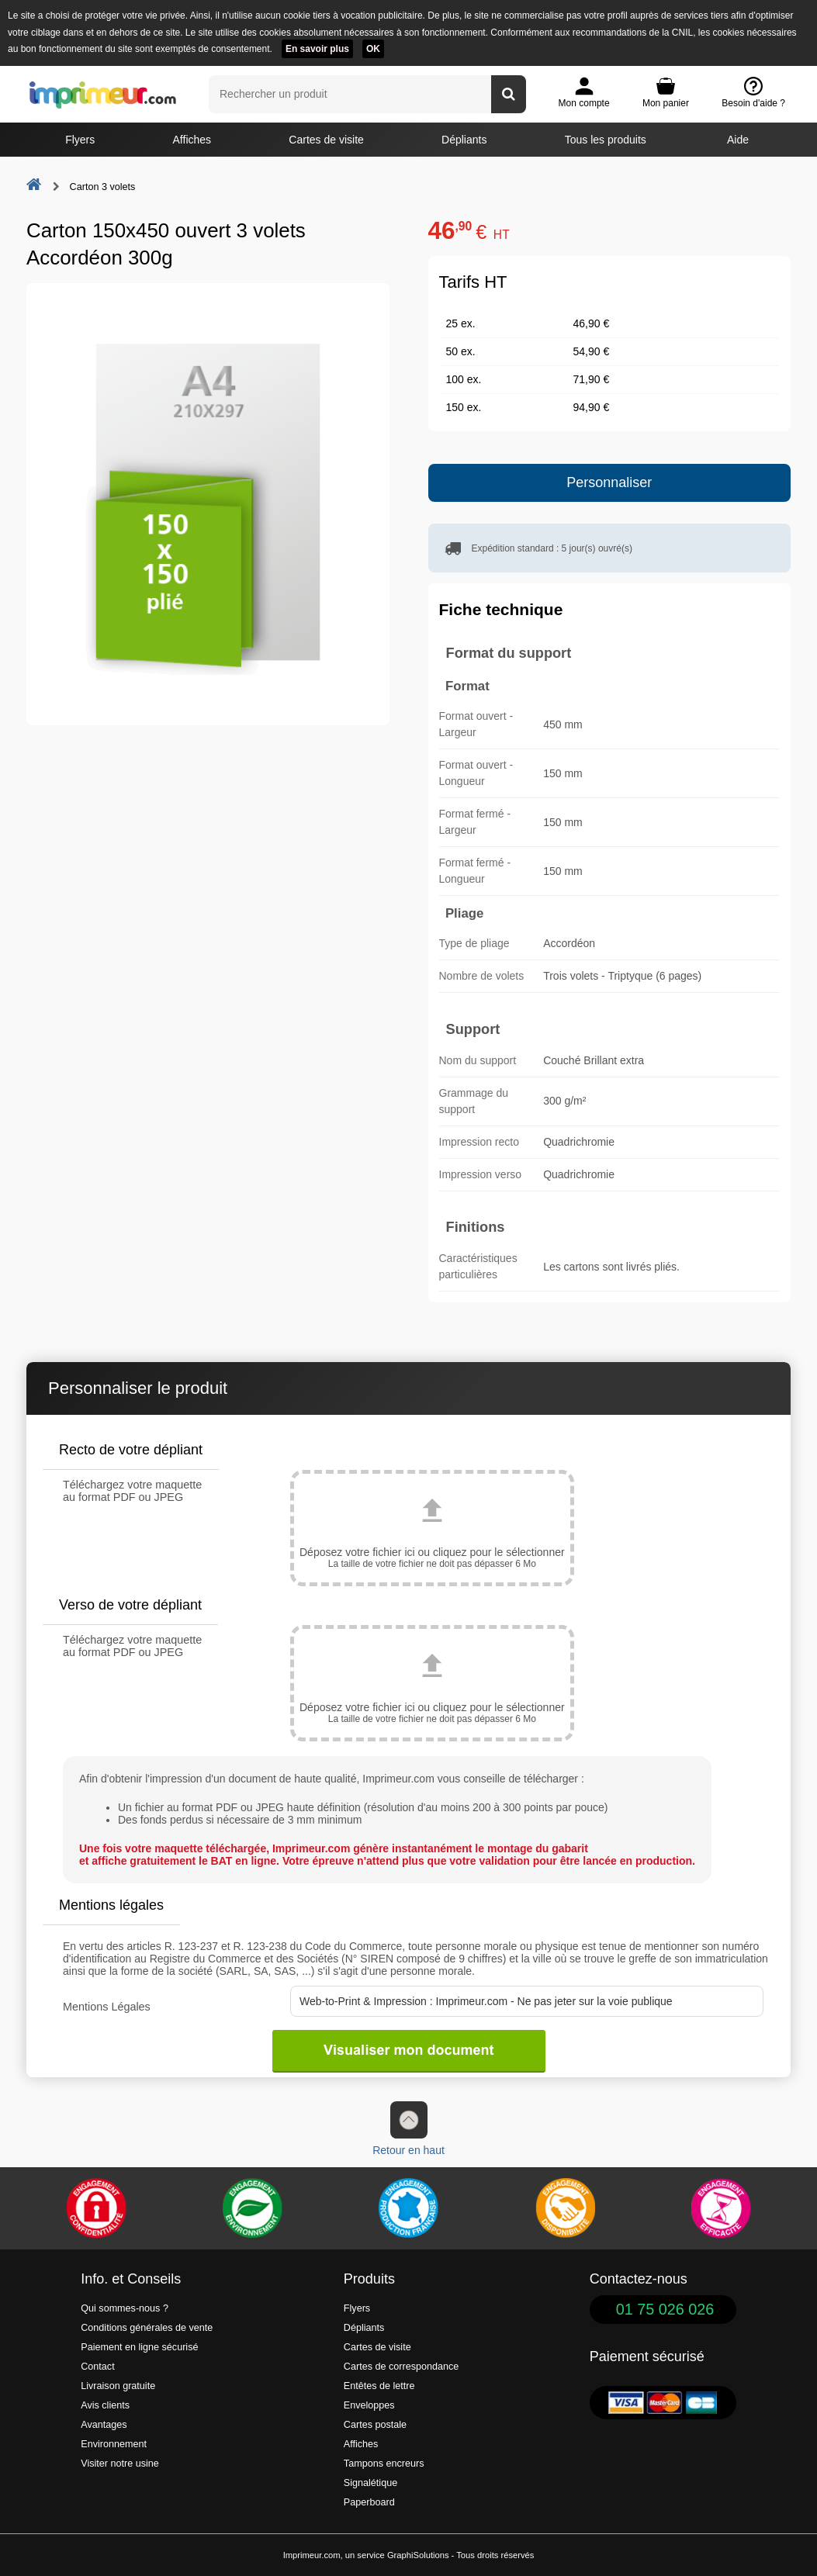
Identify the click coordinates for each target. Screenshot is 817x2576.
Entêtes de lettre (379, 2386)
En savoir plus (317, 48)
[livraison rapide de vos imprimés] (565, 2208)
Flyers (80, 139)
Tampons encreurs (384, 2463)
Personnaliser (609, 482)
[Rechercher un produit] (508, 94)
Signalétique (370, 2482)
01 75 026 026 (665, 2309)
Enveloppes (369, 2405)
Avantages (103, 2424)
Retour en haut (408, 2128)
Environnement (114, 2444)
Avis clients (105, 2405)
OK (373, 48)
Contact (97, 2366)
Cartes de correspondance (401, 2366)
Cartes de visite (326, 139)
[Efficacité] (721, 2208)
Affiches (192, 139)
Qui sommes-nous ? (124, 2308)
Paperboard (369, 2502)
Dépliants (463, 139)
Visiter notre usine (120, 2463)
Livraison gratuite (118, 2386)
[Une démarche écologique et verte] (252, 2208)
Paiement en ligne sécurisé (139, 2347)
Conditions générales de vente (147, 2327)
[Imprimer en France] (408, 2208)
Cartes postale (375, 2424)
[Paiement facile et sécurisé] (96, 2208)
